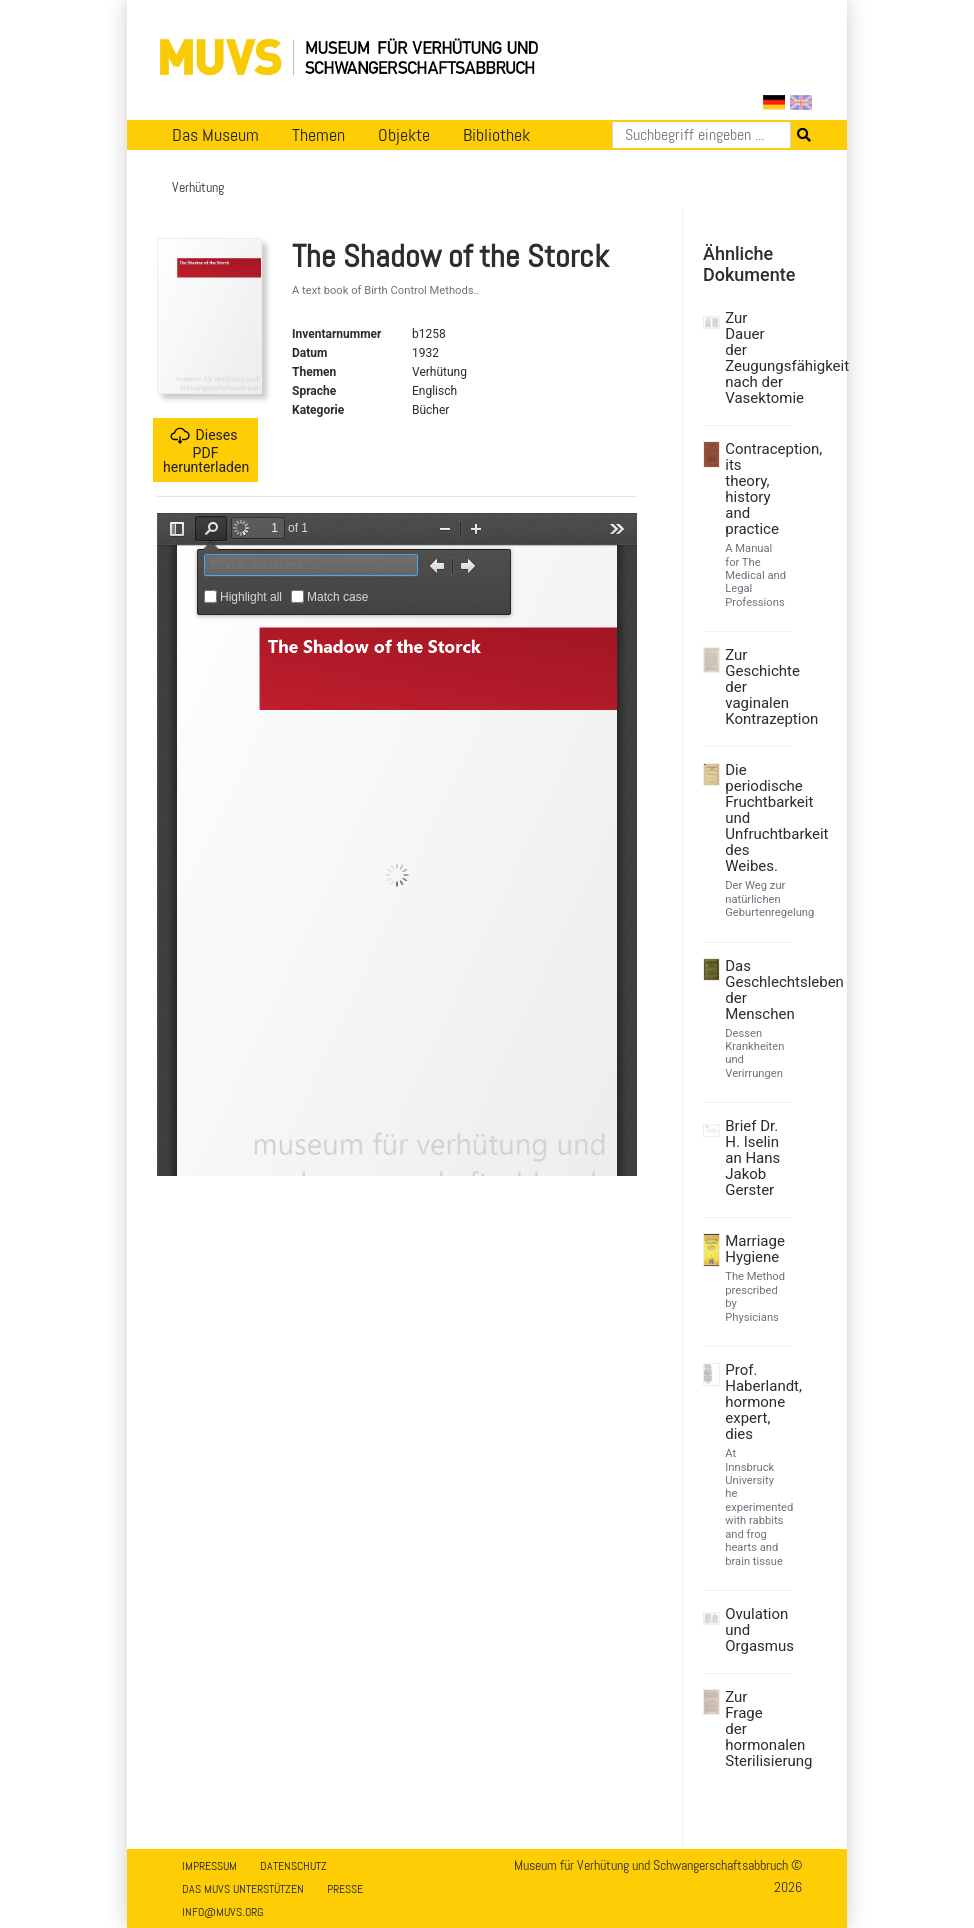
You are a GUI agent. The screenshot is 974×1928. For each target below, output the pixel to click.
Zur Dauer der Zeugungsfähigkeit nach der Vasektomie (756, 358)
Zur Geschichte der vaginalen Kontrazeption (756, 687)
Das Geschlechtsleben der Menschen (756, 990)
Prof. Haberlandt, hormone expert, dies (756, 1402)
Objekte (404, 135)
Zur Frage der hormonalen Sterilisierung (756, 1729)
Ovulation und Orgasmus (756, 1630)
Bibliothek (496, 135)
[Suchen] (701, 135)
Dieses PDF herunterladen (206, 450)
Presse (345, 1889)
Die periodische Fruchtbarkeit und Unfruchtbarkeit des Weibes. (756, 818)
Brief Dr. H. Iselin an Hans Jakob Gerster (752, 1158)
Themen (318, 135)
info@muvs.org (222, 1912)
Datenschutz (293, 1866)
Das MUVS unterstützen (243, 1889)
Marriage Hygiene (755, 1249)
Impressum (209, 1866)
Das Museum (215, 135)
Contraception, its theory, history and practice (756, 489)
